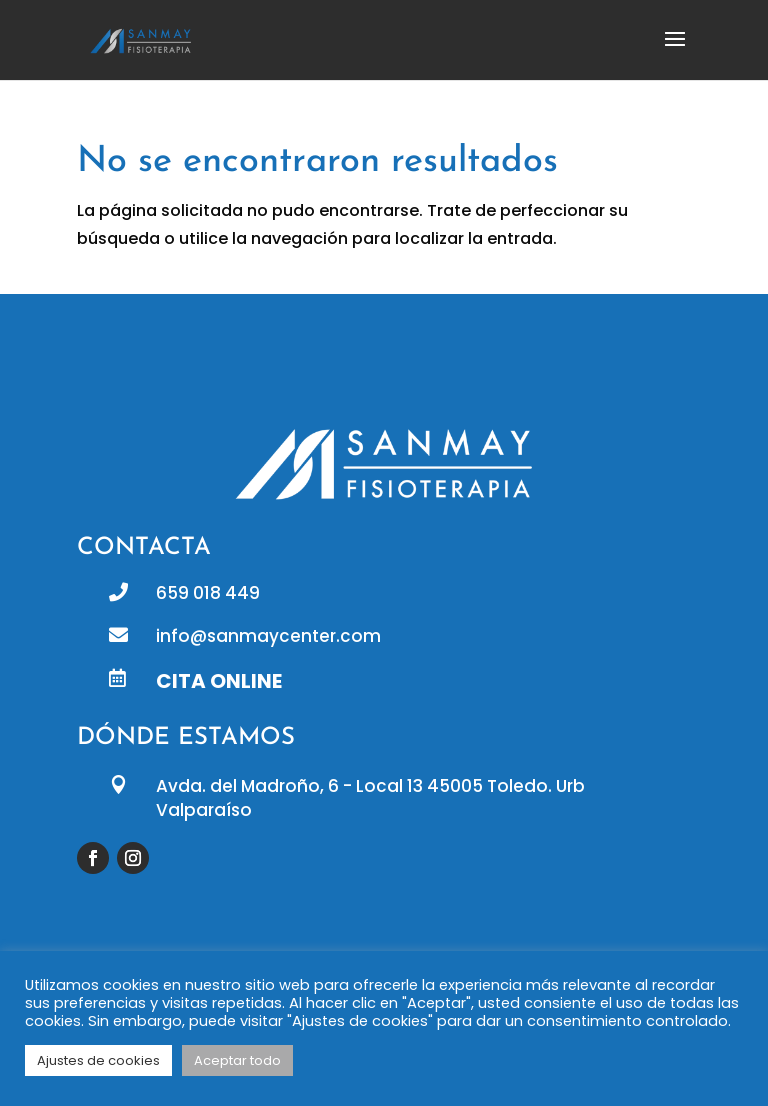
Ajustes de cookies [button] (98, 1060)
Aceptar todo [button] (237, 1060)
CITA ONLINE (219, 681)
